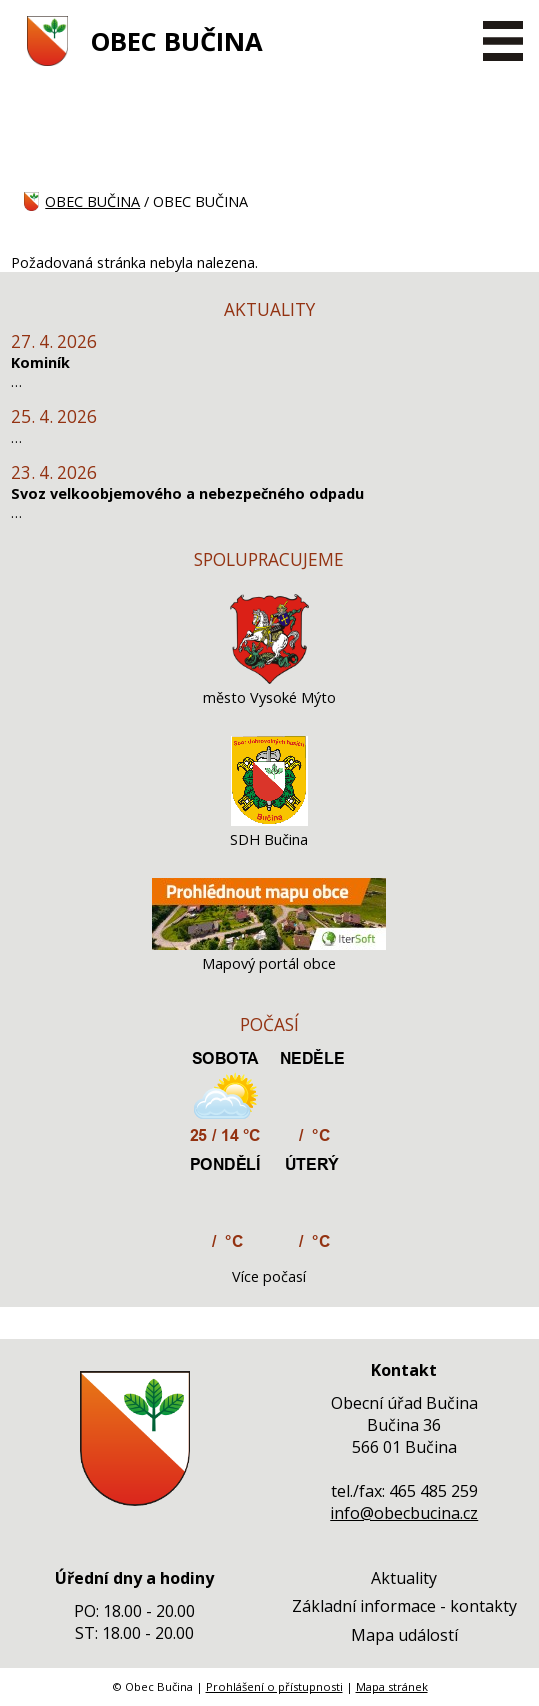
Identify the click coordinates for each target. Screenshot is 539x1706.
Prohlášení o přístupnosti (274, 1686)
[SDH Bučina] (269, 820)
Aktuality (404, 1578)
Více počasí (269, 1276)
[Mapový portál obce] (269, 944)
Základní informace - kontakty (404, 1606)
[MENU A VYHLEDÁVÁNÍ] (503, 41)
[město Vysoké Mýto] (270, 678)
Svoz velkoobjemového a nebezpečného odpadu (187, 493)
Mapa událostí (404, 1635)
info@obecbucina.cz (404, 1513)
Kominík (40, 362)
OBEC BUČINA (177, 41)
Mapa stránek (392, 1686)
